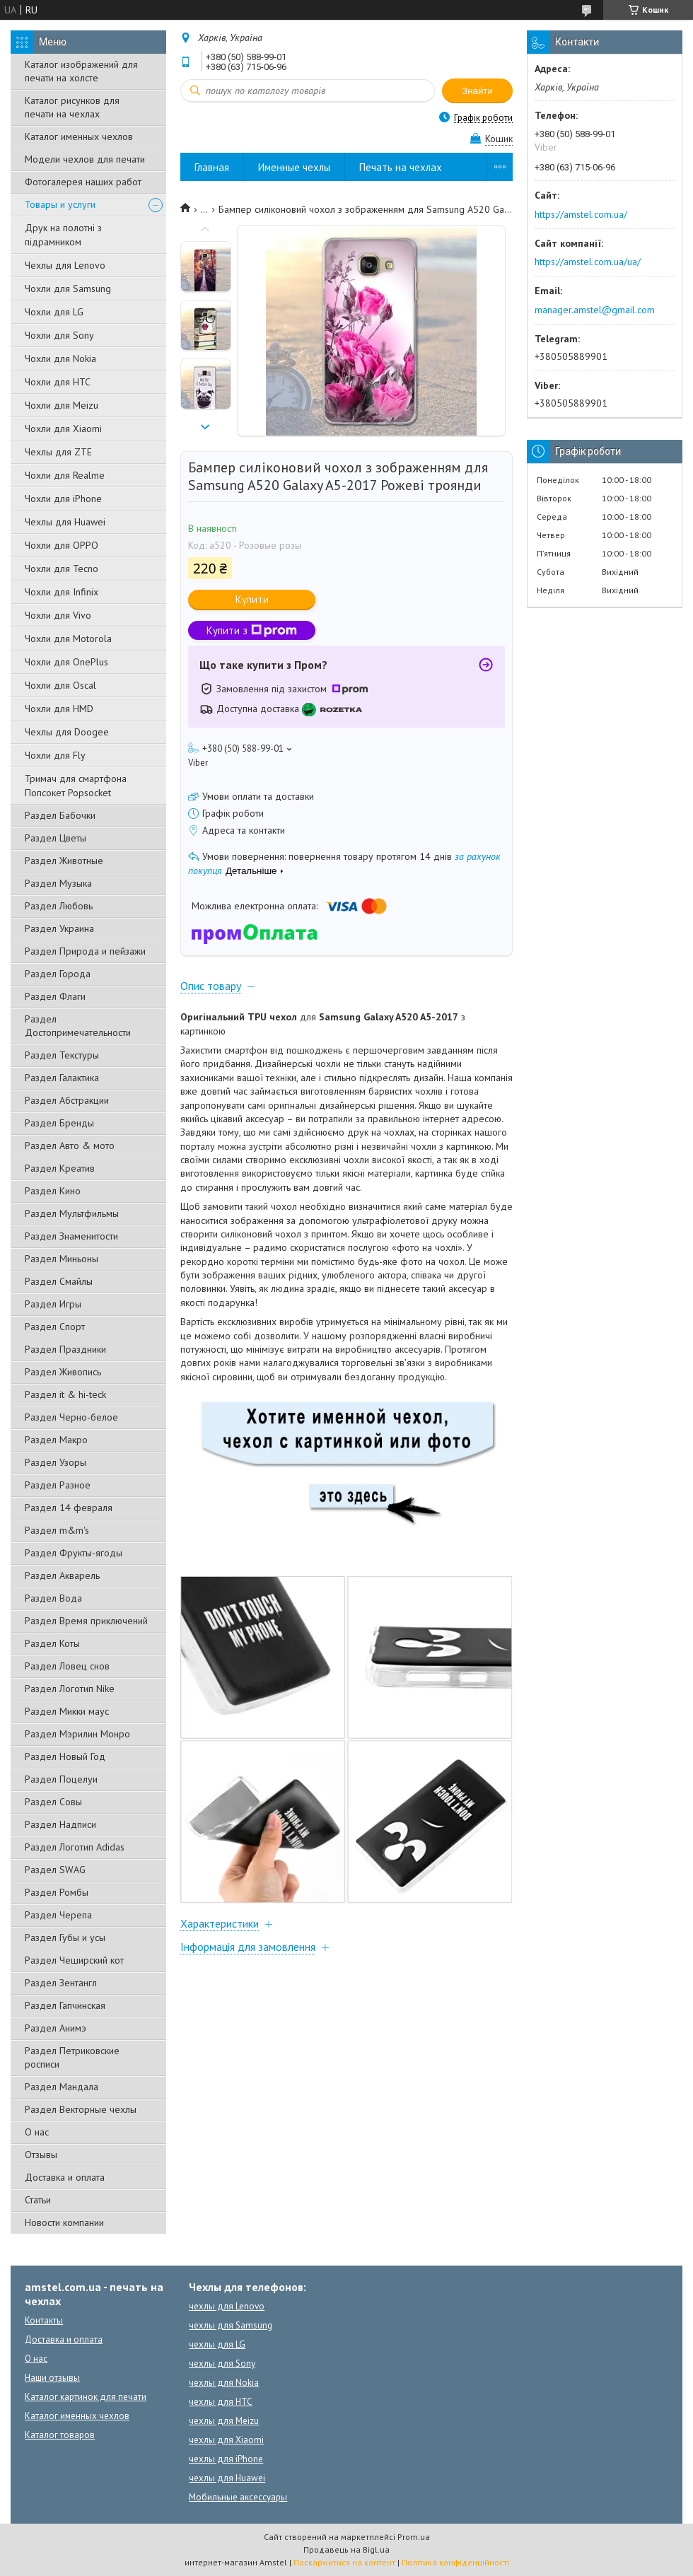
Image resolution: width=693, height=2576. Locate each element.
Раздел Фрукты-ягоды (73, 1552)
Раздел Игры (53, 1304)
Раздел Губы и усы (65, 1937)
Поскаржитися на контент (344, 2562)
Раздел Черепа (58, 1914)
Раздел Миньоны (61, 1258)
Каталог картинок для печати (85, 2397)
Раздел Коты (52, 1643)
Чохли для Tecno (61, 568)
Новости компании (64, 2222)
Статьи (38, 2199)
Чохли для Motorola (68, 638)
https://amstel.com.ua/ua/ (588, 261)
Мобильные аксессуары (238, 2497)
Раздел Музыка (58, 883)
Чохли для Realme (65, 475)
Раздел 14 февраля (68, 1507)
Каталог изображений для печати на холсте (81, 71)
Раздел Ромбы (56, 1892)
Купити (252, 599)
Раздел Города (58, 973)
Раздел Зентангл (61, 1982)
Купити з (251, 630)
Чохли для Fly (55, 755)
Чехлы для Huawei (65, 521)
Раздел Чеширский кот (74, 1960)
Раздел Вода (53, 1598)
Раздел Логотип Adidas (74, 1847)
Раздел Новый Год (65, 1756)
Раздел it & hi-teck (65, 1394)
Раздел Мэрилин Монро (77, 1733)
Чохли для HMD (59, 708)
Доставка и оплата (65, 2177)
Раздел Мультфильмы (72, 1213)
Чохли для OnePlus (66, 661)
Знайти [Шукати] (477, 91)
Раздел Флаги (55, 996)
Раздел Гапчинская (65, 2005)
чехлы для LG (217, 2344)
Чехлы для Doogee (67, 731)
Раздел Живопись (63, 1371)
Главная (211, 167)
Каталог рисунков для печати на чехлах (72, 107)
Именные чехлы (294, 167)
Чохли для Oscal (60, 685)
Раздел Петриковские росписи (72, 2057)
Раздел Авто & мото (70, 1145)
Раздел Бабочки (60, 815)
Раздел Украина (59, 928)
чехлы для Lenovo (226, 2306)
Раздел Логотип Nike (70, 1688)
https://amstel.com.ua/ (581, 214)
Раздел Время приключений (86, 1620)
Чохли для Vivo (58, 615)
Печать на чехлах (400, 167)
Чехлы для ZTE (58, 451)
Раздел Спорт (55, 1326)
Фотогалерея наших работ (83, 181)
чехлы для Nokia (224, 2383)
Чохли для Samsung (68, 288)
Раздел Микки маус (67, 1711)
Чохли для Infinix (61, 591)
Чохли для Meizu (61, 405)
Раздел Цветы (55, 838)
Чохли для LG (54, 311)
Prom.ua (413, 2536)
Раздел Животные (64, 860)
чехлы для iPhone (226, 2459)
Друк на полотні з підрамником (63, 234)
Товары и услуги (60, 204)
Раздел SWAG (55, 1869)
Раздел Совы (53, 1801)
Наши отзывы (52, 2378)
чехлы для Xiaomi (226, 2440)
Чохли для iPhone (63, 498)
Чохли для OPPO (61, 545)
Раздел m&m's (57, 1530)
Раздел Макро (56, 1439)
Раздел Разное (58, 1485)
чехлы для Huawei (227, 2478)
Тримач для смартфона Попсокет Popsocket (76, 785)
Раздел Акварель (62, 1575)
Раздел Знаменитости (71, 1236)
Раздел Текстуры (62, 1055)
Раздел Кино (53, 1190)
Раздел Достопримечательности (78, 1026)
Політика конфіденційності (455, 2562)
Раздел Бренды (59, 1123)
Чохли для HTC (58, 381)
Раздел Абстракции (67, 1100)
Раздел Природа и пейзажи (85, 951)
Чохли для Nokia (60, 358)
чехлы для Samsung (230, 2325)
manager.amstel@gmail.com (595, 309)
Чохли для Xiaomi (63, 428)
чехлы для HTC (220, 2402)
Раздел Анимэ (55, 2028)
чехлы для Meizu (224, 2421)
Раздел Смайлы (59, 1281)
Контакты (44, 2320)
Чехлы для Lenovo (65, 265)
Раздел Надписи (60, 1824)
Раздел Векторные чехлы (80, 2109)
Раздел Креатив (60, 1168)
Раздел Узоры (55, 1462)
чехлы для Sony (222, 2364)
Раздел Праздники (65, 1349)
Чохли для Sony (59, 335)
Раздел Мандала (61, 2086)
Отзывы (41, 2154)
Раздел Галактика (62, 1077)
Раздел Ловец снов (67, 1666)
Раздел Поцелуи (61, 1779)
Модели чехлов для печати (85, 159)
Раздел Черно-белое (71, 1417)
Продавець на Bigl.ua (346, 2549)
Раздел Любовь (59, 905)
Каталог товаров (60, 2435)
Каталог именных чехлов (79, 136)
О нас (37, 2132)
